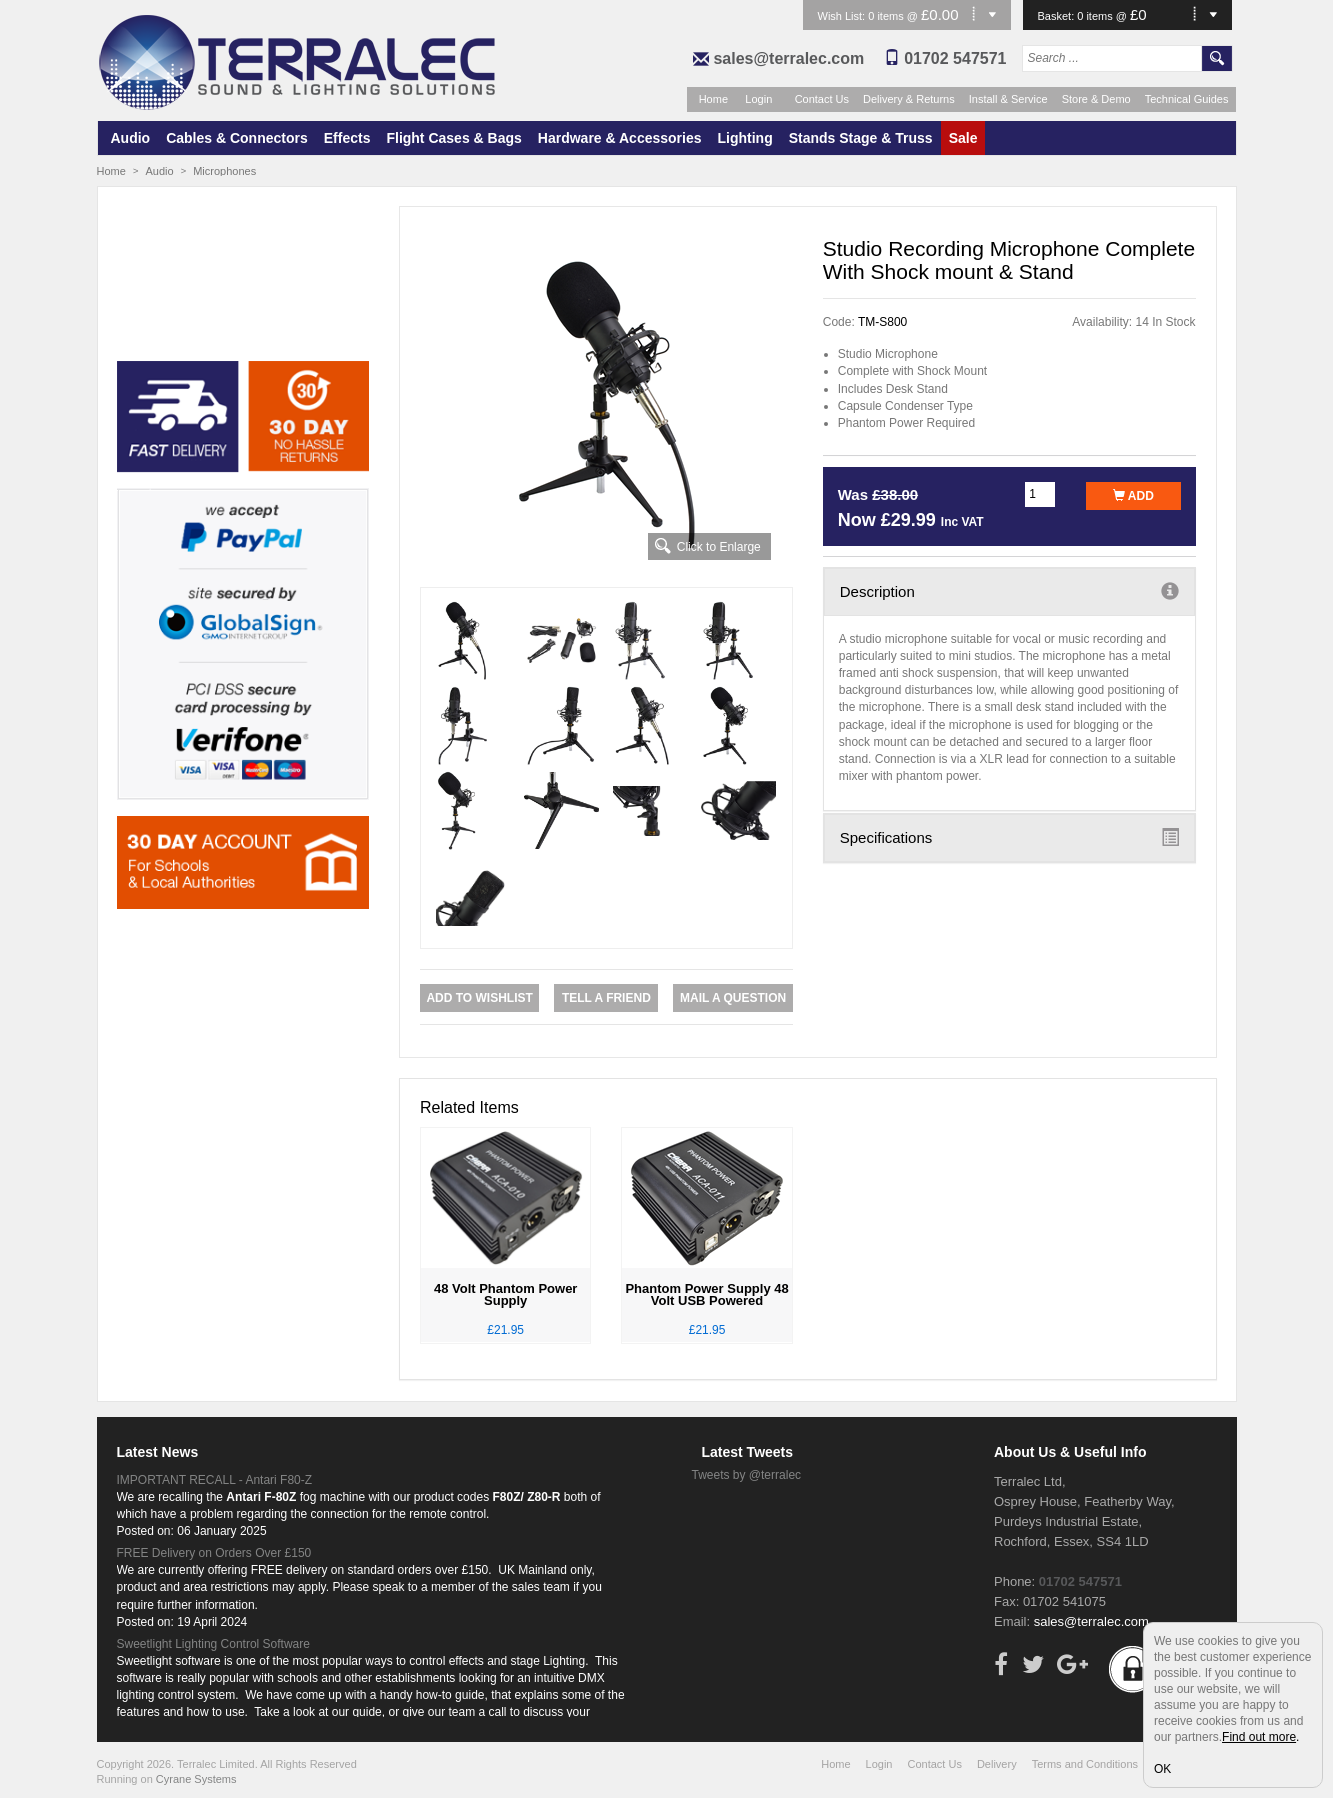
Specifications (1009, 837)
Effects (347, 138)
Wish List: (843, 16)
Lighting (745, 138)
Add (1133, 496)
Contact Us (822, 99)
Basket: (1058, 16)
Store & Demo (1096, 99)
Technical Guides (1187, 99)
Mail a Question (733, 998)
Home (713, 99)
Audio (131, 138)
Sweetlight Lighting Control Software (213, 1644)
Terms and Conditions (1085, 1764)
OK (1162, 1769)
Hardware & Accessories (620, 138)
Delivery (997, 1764)
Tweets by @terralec (747, 1475)
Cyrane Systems (196, 1779)
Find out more (1259, 1737)
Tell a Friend (606, 998)
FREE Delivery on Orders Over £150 (214, 1553)
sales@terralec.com (788, 58)
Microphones (224, 171)
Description (1009, 591)
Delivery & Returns (909, 99)
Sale (963, 138)
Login (758, 99)
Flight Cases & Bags (453, 138)
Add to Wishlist (479, 998)
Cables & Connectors (237, 138)
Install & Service (1008, 99)
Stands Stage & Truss (861, 138)
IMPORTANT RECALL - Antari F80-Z (215, 1480)
